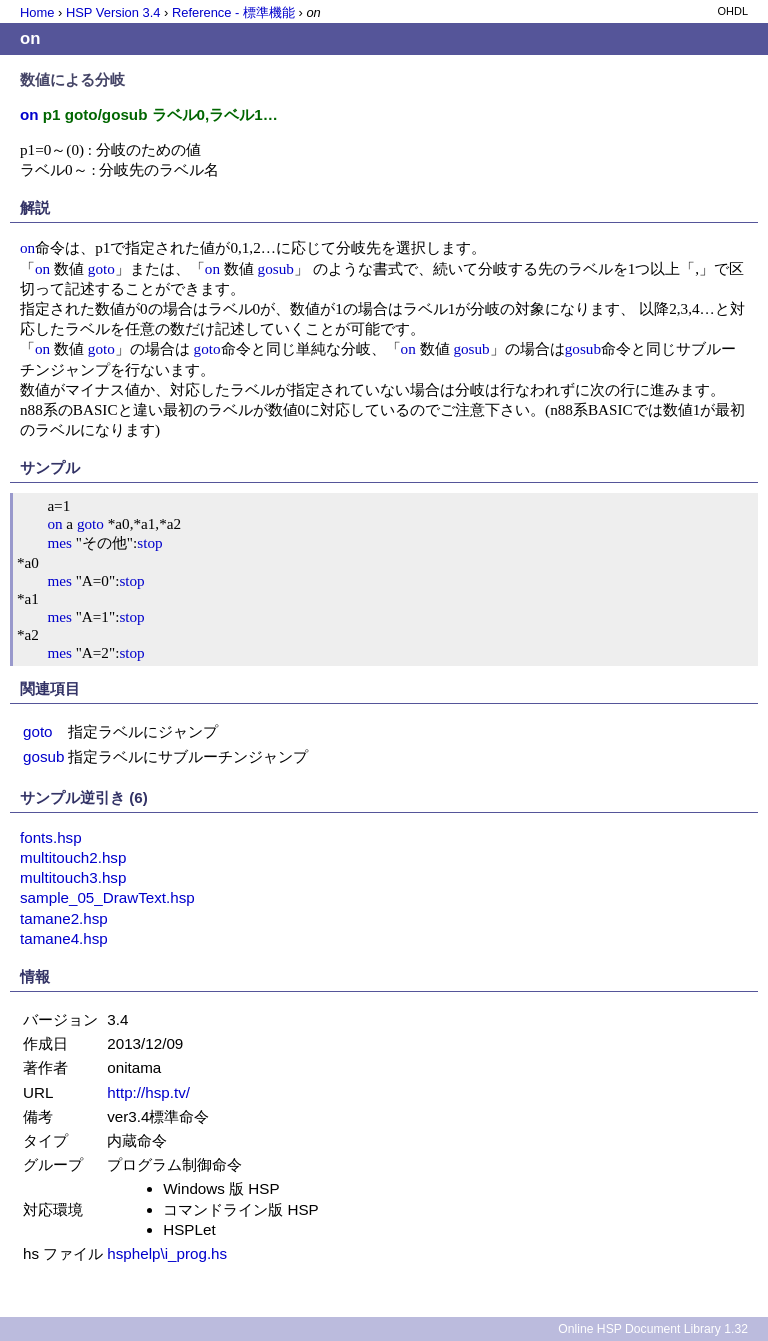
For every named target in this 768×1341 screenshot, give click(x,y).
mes (59, 542)
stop (149, 542)
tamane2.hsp (64, 918)
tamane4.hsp (64, 938)
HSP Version (113, 12)
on (27, 247)
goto (101, 268)
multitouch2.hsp (73, 857)
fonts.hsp (51, 837)
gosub (276, 268)
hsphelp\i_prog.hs (167, 1253)
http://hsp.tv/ (148, 1092)
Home (37, 12)
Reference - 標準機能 (233, 12)
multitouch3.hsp (73, 877)
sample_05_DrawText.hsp (107, 897)
